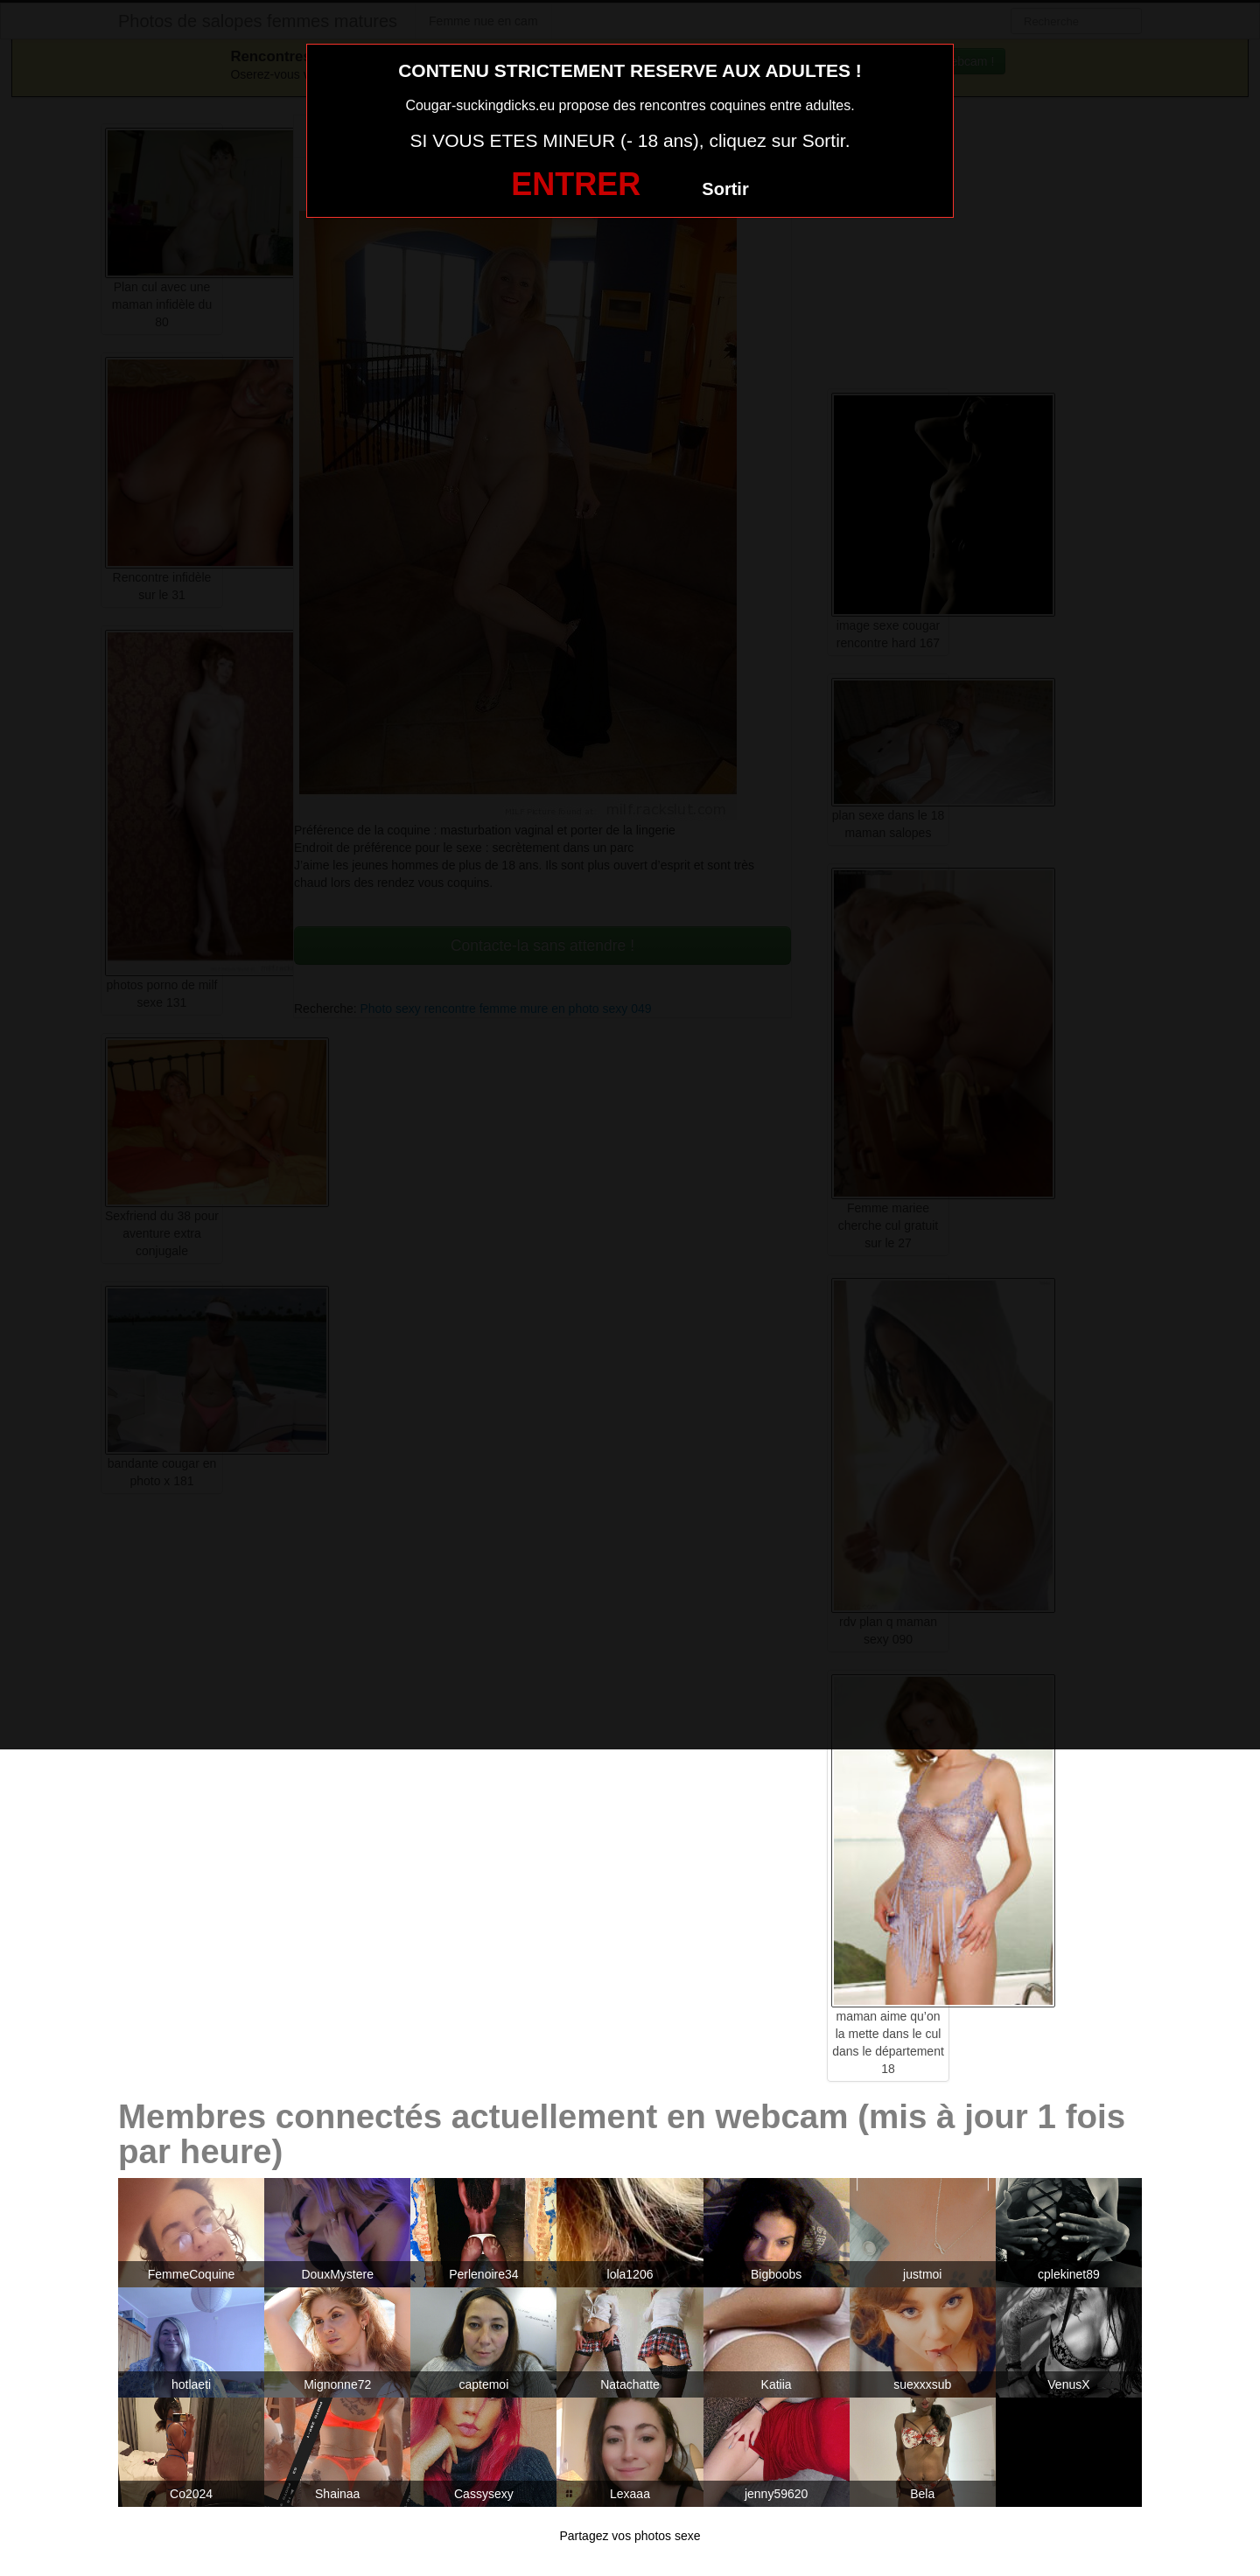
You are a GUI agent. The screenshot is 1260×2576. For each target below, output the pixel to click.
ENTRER (575, 184)
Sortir (725, 189)
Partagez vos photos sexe (629, 2536)
